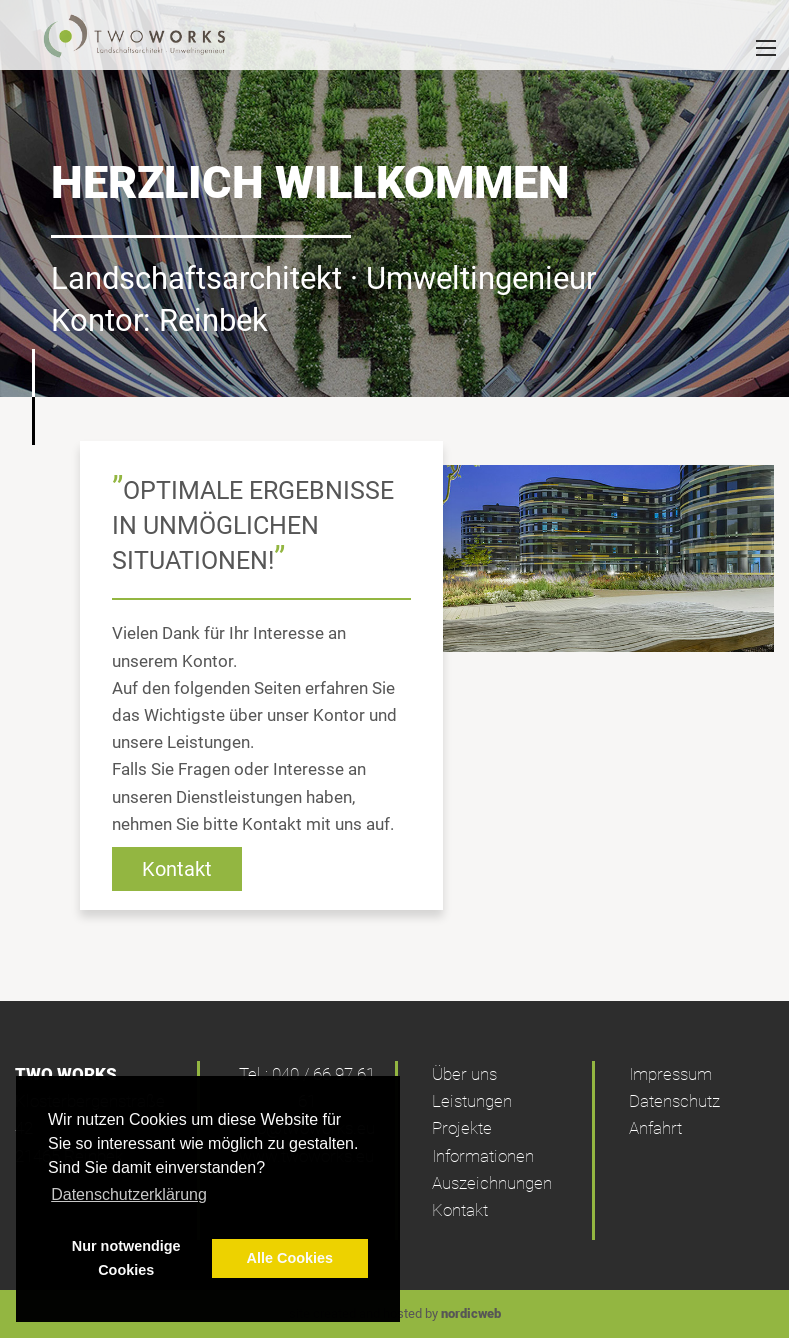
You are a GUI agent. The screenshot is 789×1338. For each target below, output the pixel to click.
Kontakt (177, 869)
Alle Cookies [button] (290, 1258)
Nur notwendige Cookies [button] (126, 1258)
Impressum (670, 1074)
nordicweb (471, 1313)
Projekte (462, 1128)
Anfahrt (655, 1128)
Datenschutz (674, 1101)
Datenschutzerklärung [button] (129, 1194)
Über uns (464, 1074)
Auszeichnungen (492, 1183)
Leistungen (472, 1101)
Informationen (483, 1156)
